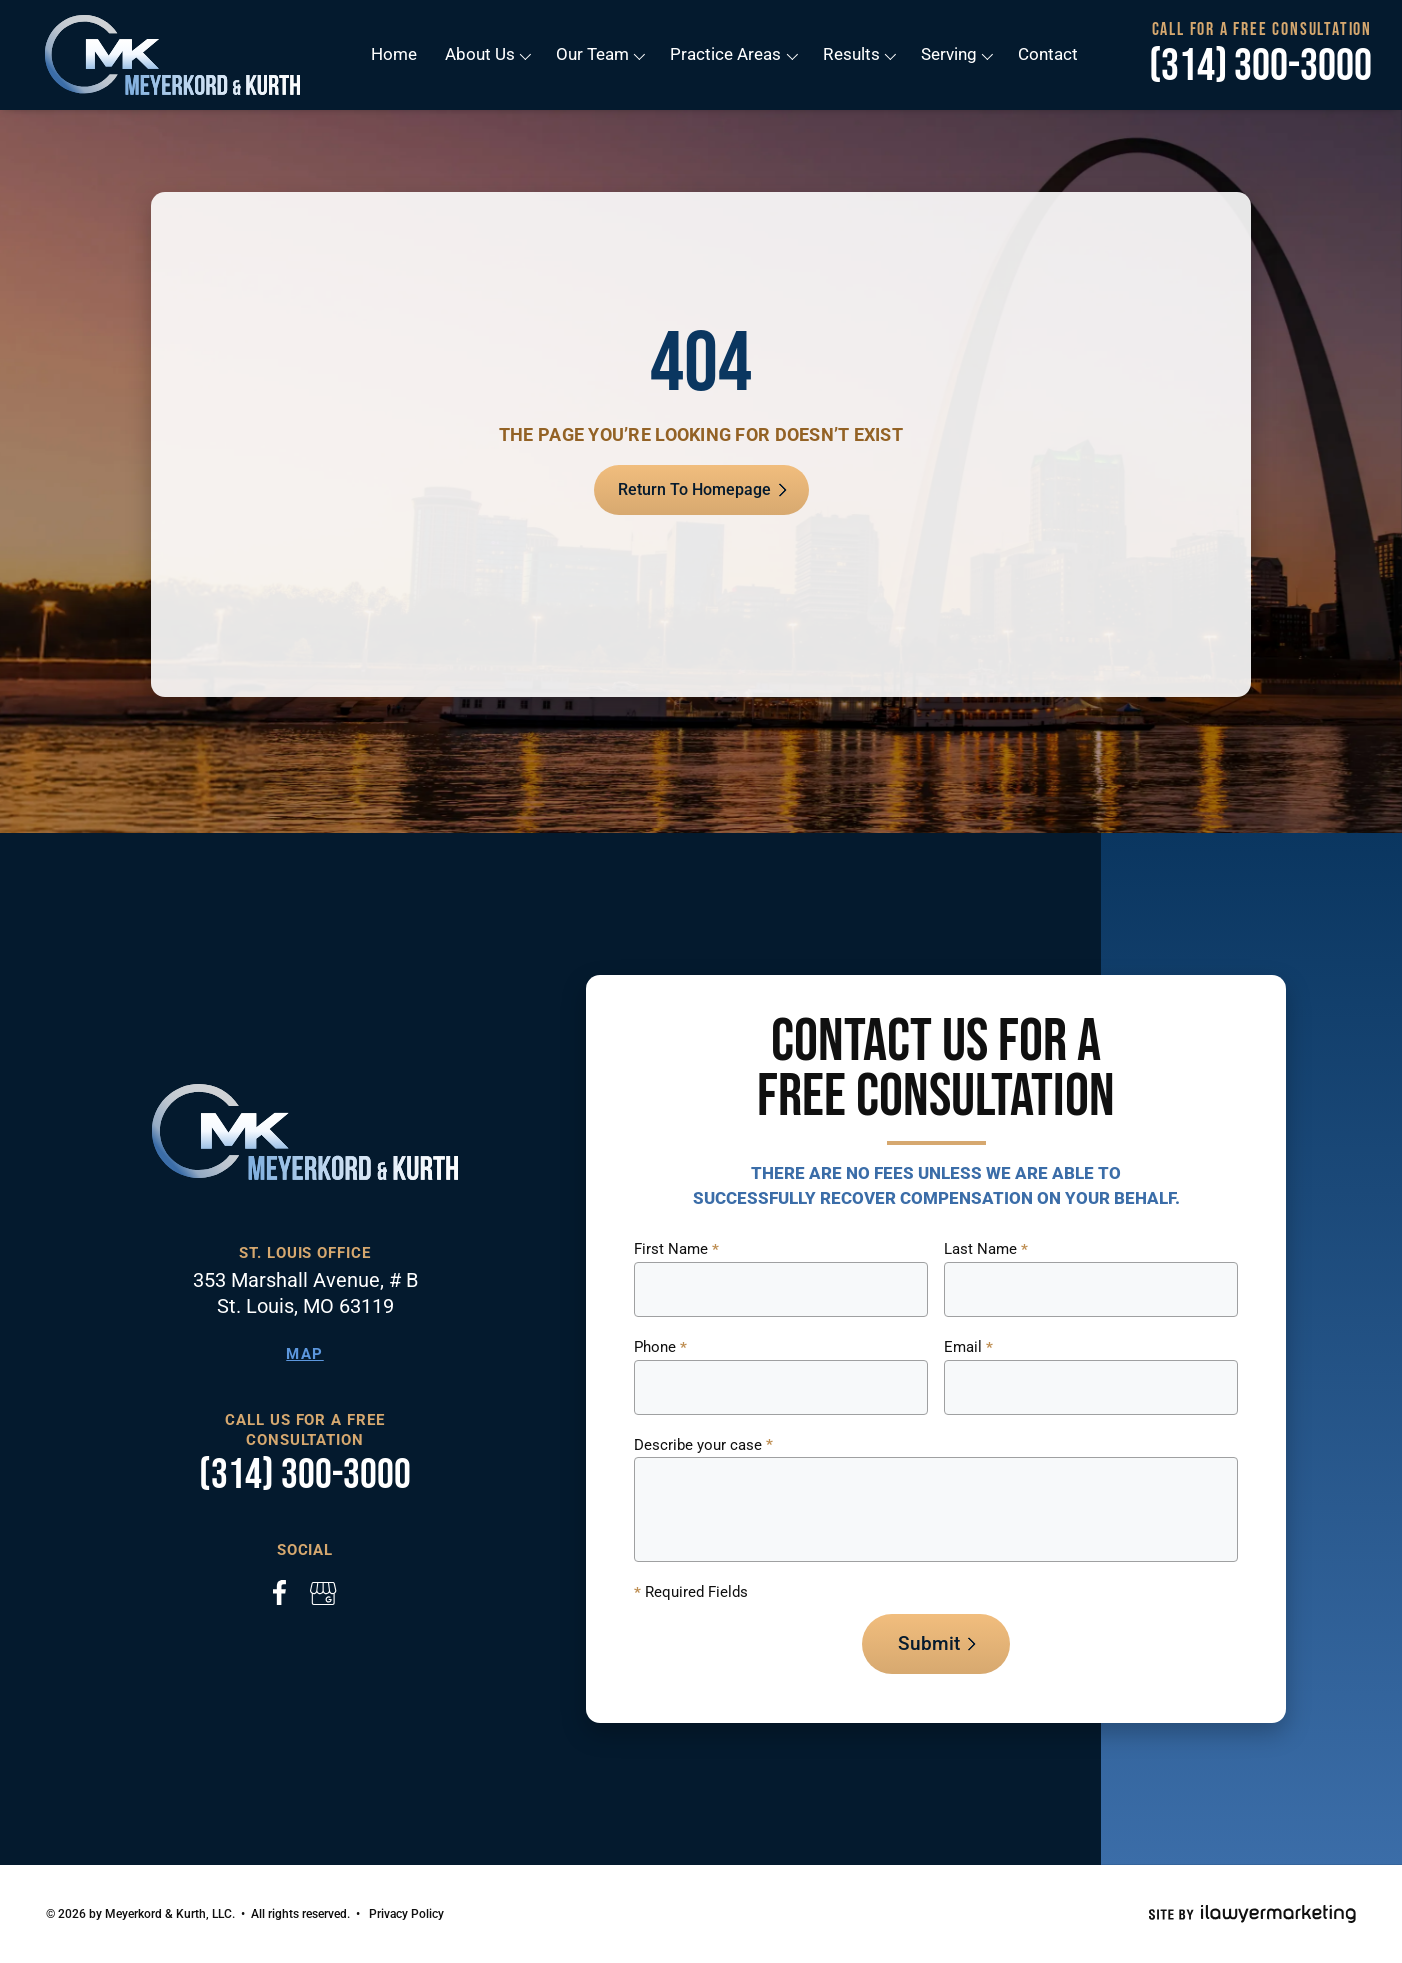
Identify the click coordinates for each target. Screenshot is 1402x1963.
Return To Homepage (694, 489)
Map (305, 1354)
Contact (1047, 54)
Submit (929, 1643)
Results (851, 54)
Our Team (593, 54)
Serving (948, 54)
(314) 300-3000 (1260, 67)
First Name (676, 1250)
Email (968, 1348)
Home (395, 54)
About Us (481, 54)
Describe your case (703, 1446)
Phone (660, 1348)
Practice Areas (726, 54)
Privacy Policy (406, 1914)
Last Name (986, 1250)
